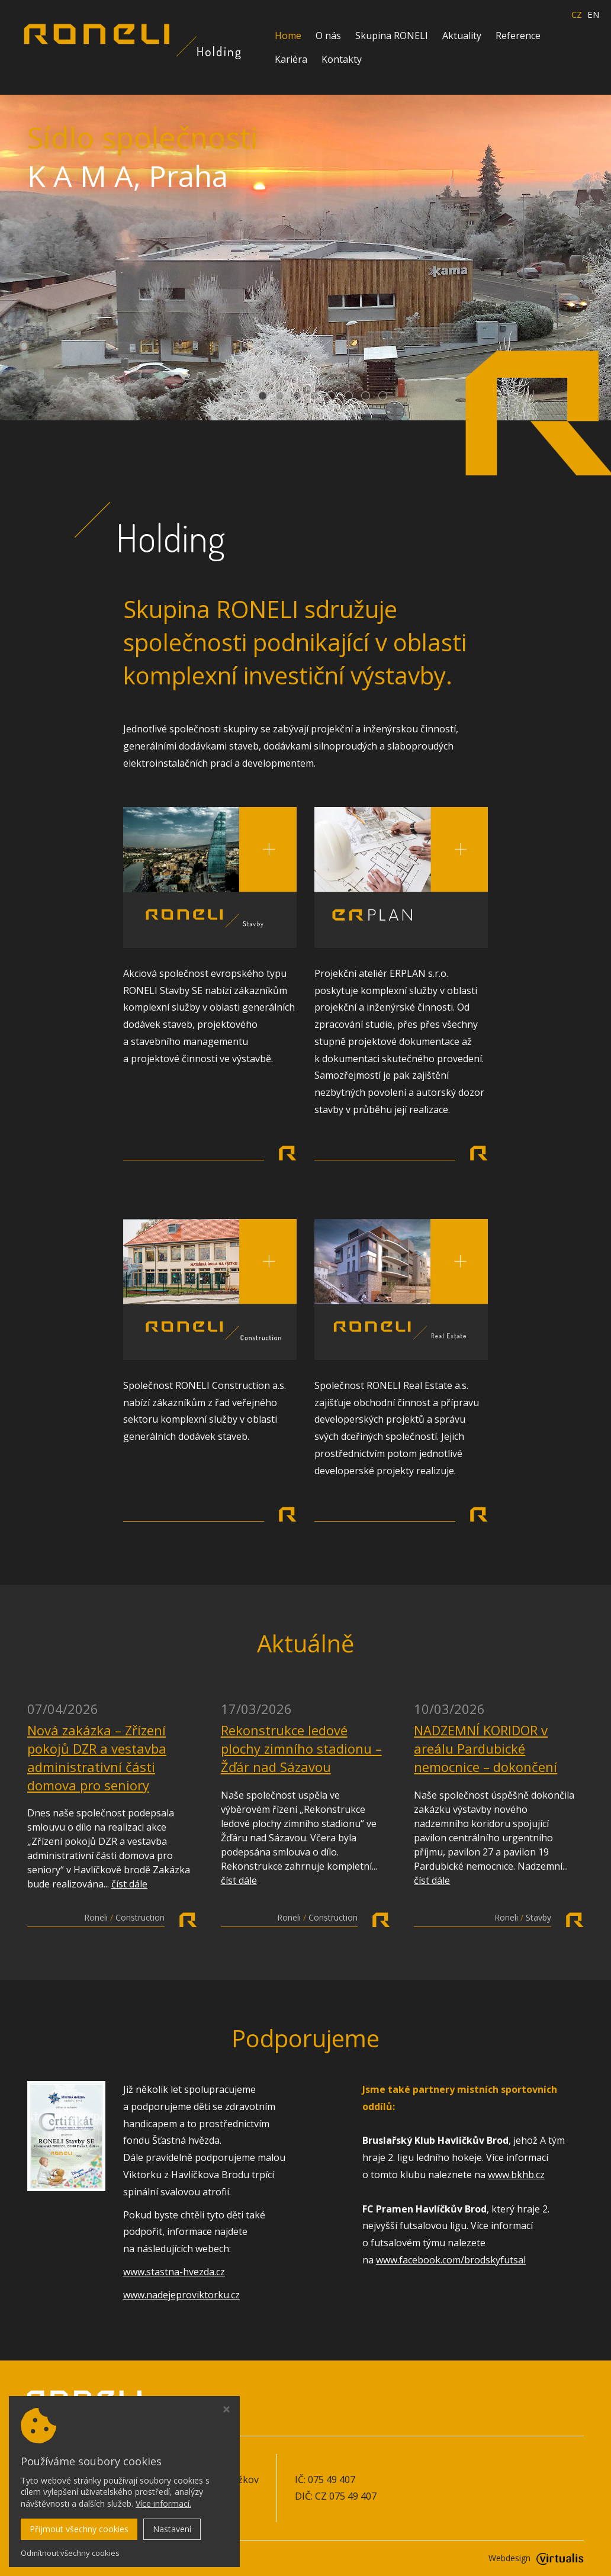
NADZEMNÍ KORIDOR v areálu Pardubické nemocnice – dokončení (485, 1748)
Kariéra (291, 59)
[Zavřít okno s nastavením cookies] (226, 2410)
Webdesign (536, 2558)
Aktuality (461, 35)
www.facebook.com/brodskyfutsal (451, 2259)
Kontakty (341, 59)
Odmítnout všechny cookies (70, 2553)
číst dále (129, 1883)
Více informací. (163, 2503)
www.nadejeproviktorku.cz (181, 2294)
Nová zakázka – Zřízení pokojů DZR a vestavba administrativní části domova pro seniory (96, 1757)
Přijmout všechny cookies (79, 2529)
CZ (576, 14)
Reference (518, 35)
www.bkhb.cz (516, 2174)
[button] (228, 395)
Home (288, 35)
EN (593, 14)
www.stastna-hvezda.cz (174, 2271)
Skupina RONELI (391, 35)
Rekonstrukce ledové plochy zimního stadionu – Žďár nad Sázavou (301, 1748)
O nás (328, 35)
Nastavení (172, 2529)
